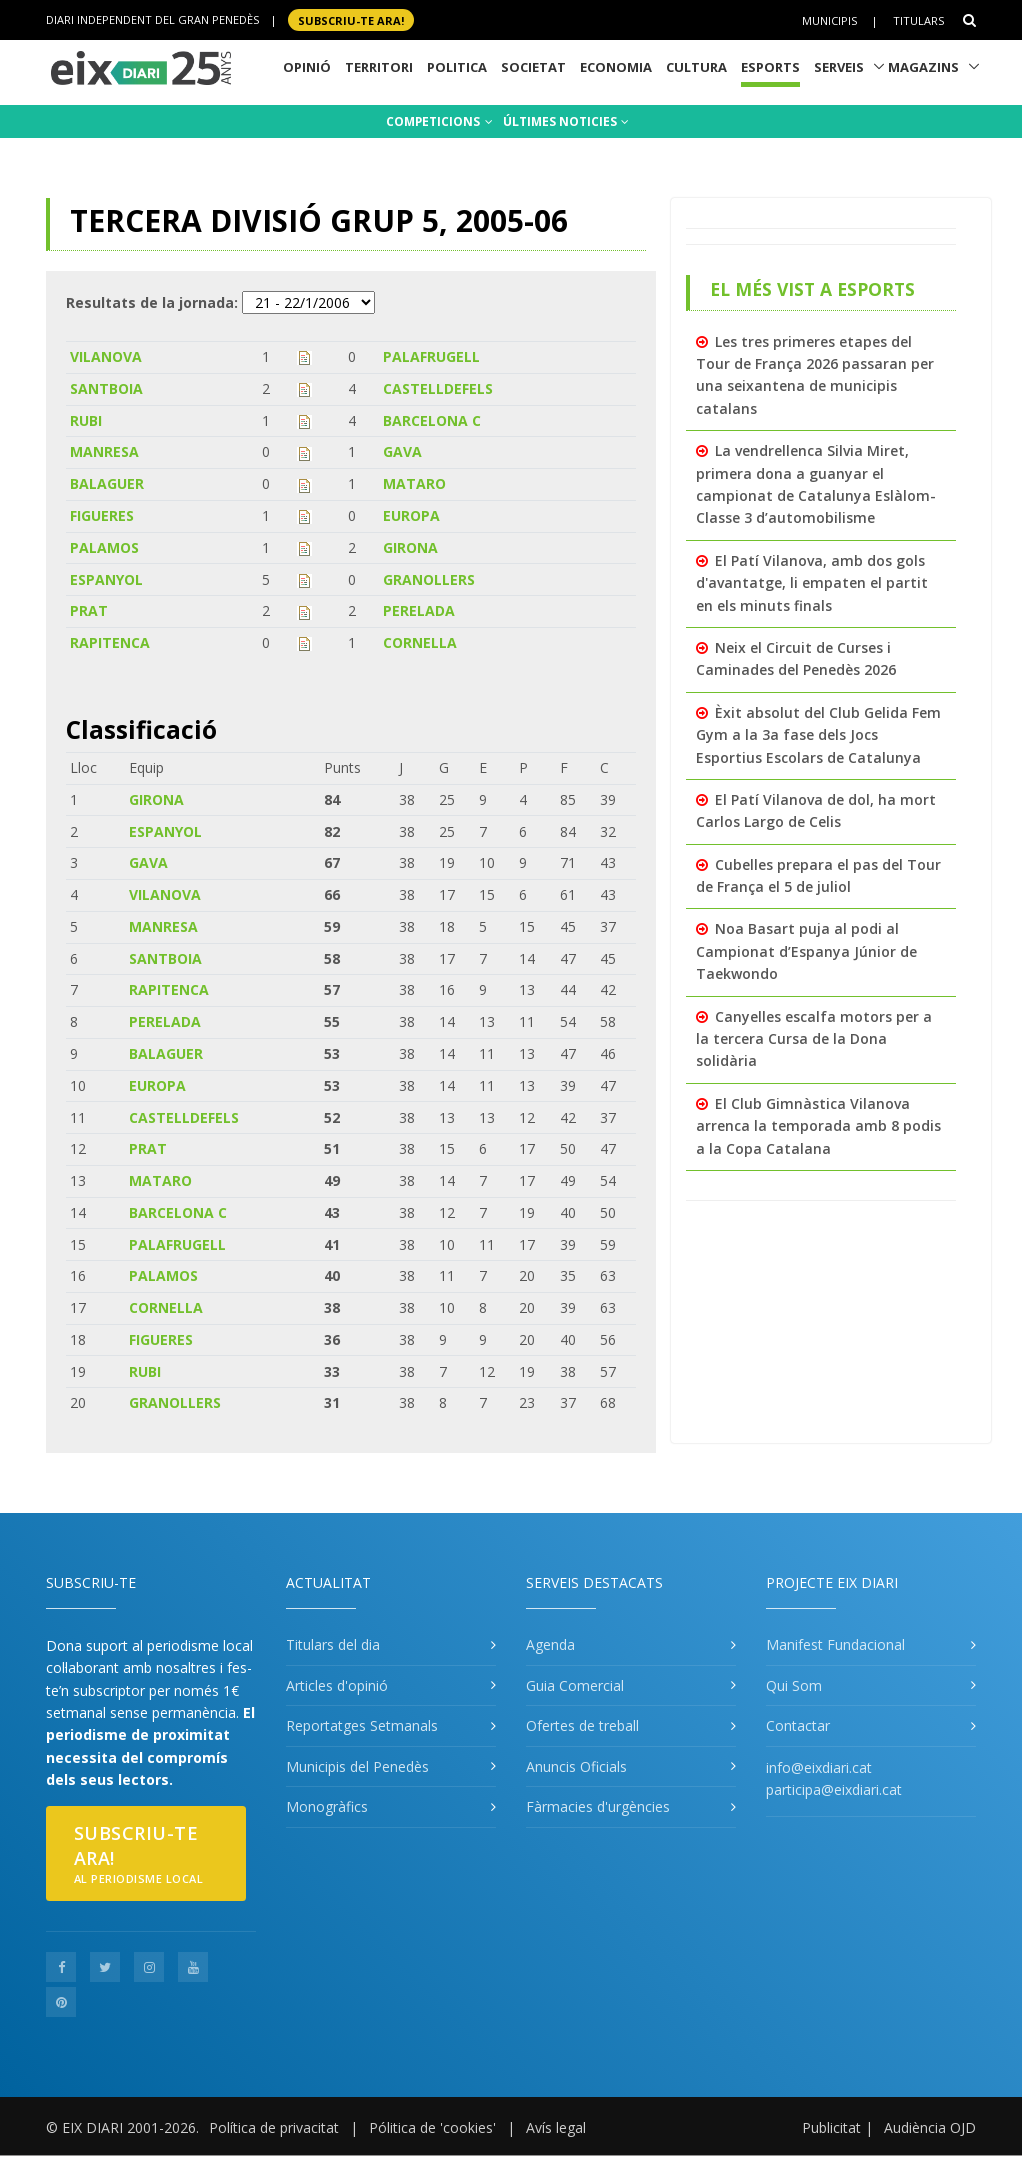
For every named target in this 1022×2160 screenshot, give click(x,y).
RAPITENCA (110, 642)
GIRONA (410, 547)
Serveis (839, 67)
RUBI (86, 420)
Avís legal (556, 2127)
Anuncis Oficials (576, 1766)
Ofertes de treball (582, 1725)
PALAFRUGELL (431, 356)
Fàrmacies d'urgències (598, 1806)
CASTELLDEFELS (438, 388)
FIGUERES (102, 515)
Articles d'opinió (337, 1685)
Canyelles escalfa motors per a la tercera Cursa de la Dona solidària (814, 1039)
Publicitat (831, 2127)
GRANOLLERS (429, 579)
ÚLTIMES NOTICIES (566, 121)
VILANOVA (106, 356)
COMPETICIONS (439, 121)
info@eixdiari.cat (819, 1767)
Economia (616, 67)
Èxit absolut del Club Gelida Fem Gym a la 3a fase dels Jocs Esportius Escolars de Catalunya (818, 735)
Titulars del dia (333, 1644)
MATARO (414, 483)
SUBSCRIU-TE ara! (351, 19)
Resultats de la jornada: (152, 302)
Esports (770, 67)
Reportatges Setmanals (362, 1725)
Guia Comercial (575, 1685)
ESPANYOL (106, 579)
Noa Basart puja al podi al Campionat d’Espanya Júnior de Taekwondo (806, 951)
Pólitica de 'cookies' (432, 2127)
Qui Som (794, 1685)
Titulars (918, 20)
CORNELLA (420, 642)
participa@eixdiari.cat (834, 1789)
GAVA (402, 451)
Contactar (798, 1725)
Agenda (550, 1644)
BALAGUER (107, 483)
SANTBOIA (106, 388)
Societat (533, 67)
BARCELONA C (432, 420)
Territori (379, 67)
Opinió (307, 67)
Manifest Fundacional (835, 1644)
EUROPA (411, 515)
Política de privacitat (274, 2127)
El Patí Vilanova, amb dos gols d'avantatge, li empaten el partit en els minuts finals (812, 583)
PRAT (89, 610)
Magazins (923, 67)
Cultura (696, 67)
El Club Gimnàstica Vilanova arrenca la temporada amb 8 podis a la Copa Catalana (818, 1126)
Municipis (829, 20)
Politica (457, 67)
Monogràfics (327, 1806)
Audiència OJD (930, 2127)
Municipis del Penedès (357, 1766)
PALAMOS (104, 547)
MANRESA (104, 451)
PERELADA (419, 610)
